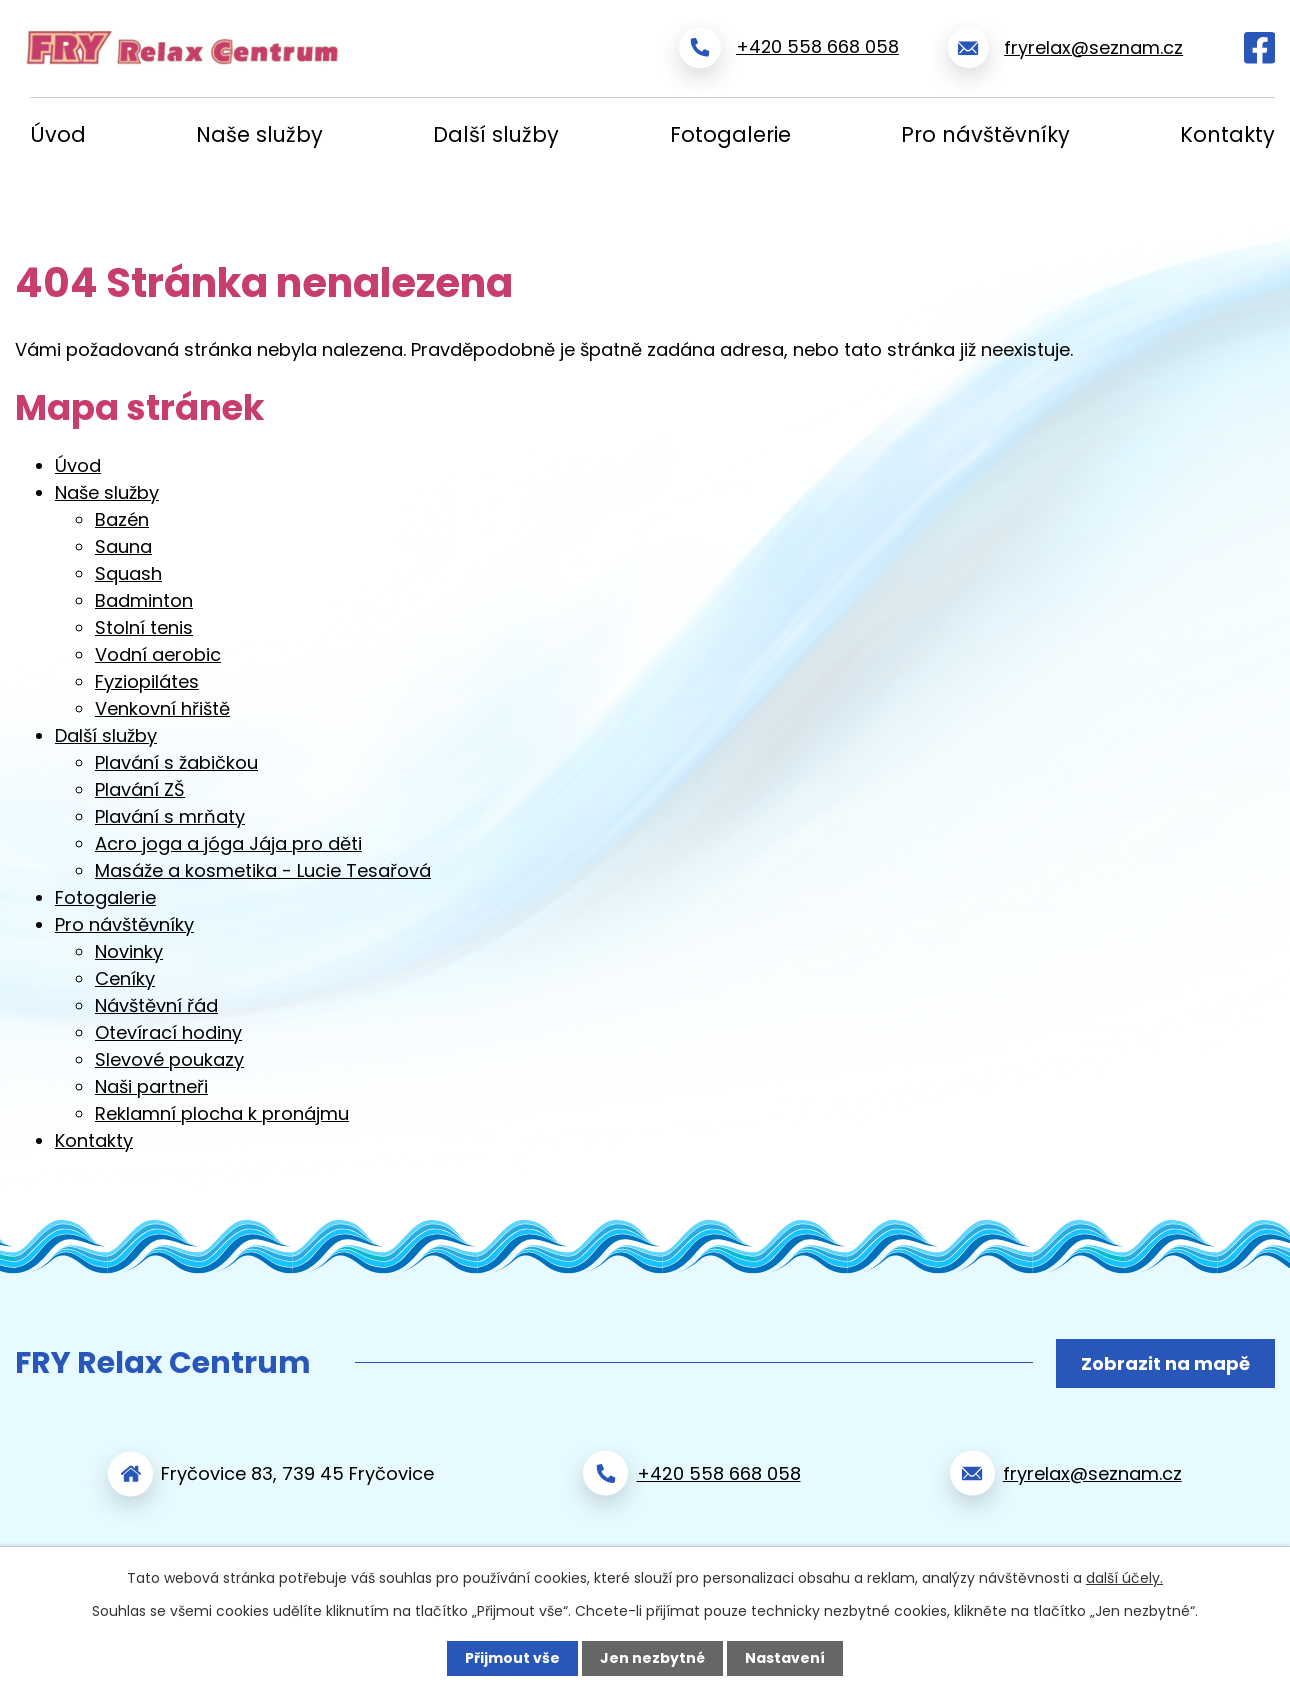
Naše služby (259, 134)
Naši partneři (151, 1086)
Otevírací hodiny (168, 1032)
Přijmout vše (512, 1658)
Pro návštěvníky (985, 134)
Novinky (129, 951)
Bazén (122, 519)
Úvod (58, 134)
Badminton (144, 600)
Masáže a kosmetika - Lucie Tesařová (263, 870)
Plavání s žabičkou (176, 762)
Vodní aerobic (158, 654)
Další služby (496, 134)
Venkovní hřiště (162, 708)
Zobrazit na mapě (1165, 1363)
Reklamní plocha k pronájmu (222, 1113)
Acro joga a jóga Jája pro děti (228, 843)
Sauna (123, 546)
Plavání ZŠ (140, 789)
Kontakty (1227, 134)
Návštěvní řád (156, 1005)
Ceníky (125, 978)
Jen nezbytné (652, 1658)
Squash (128, 573)
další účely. (1124, 1578)
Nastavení (785, 1658)
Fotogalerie (730, 134)
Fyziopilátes (147, 681)
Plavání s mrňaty (170, 816)
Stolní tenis (144, 627)
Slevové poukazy (169, 1059)
